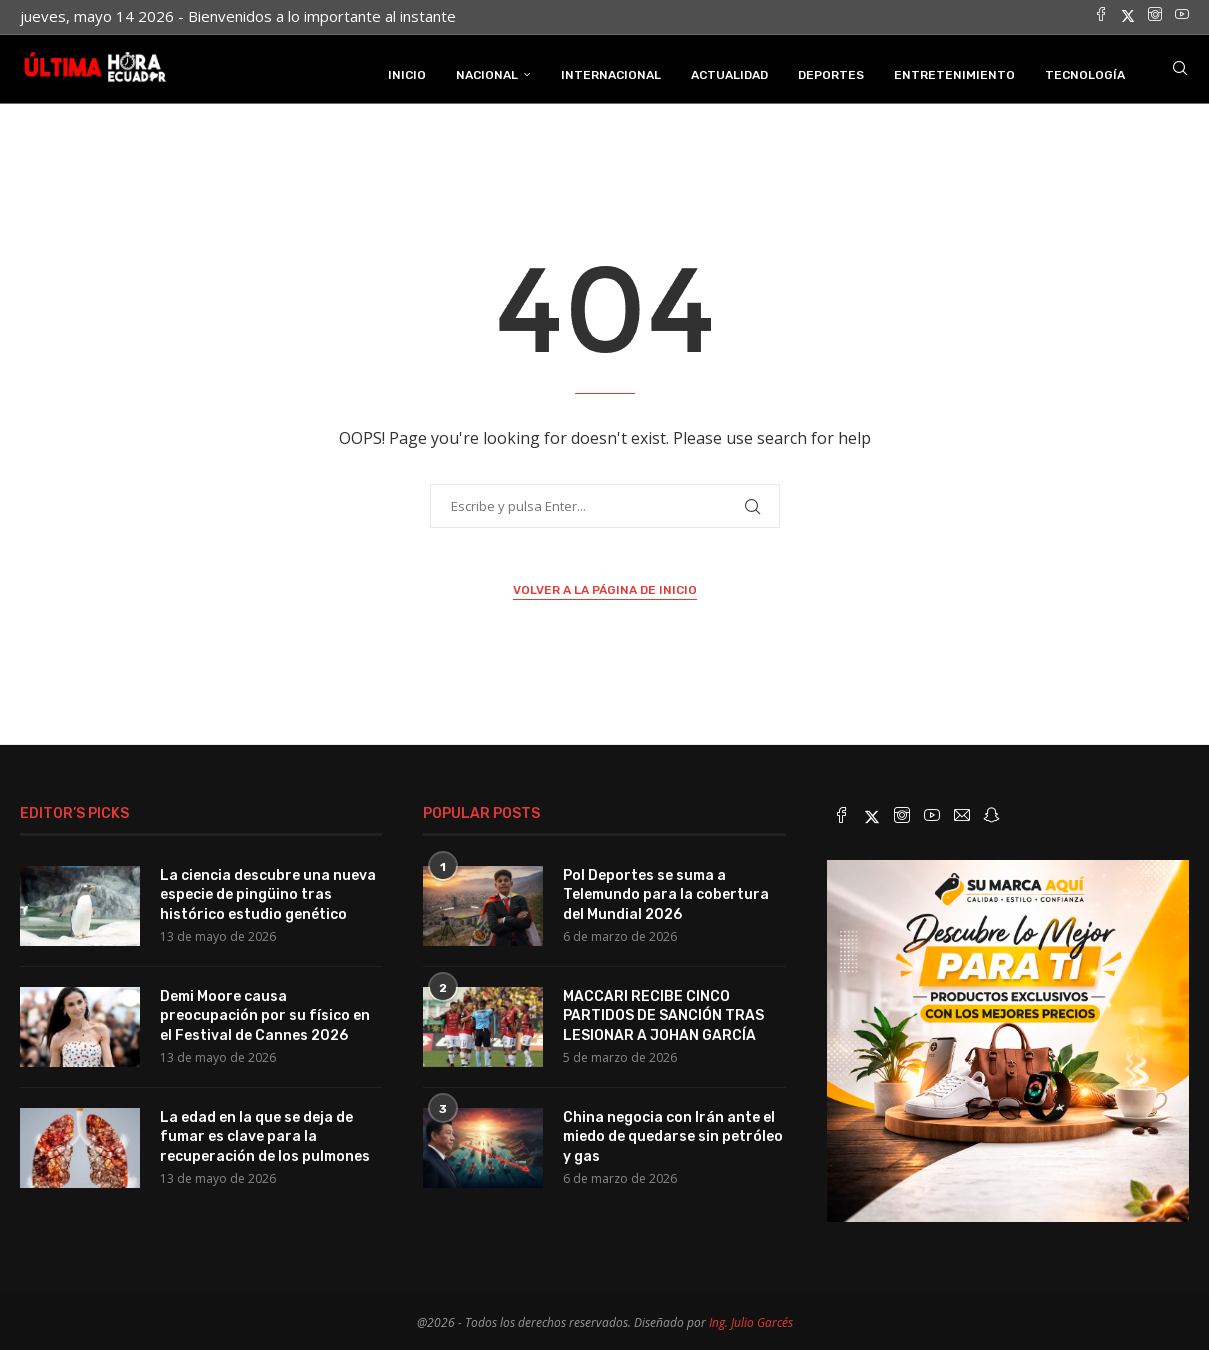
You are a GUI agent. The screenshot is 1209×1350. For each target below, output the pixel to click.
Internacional (611, 73)
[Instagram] (1155, 16)
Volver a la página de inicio (605, 588)
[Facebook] (1101, 16)
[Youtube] (1182, 16)
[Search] (1180, 73)
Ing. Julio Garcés (751, 1320)
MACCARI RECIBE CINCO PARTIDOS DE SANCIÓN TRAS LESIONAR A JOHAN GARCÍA (663, 1013)
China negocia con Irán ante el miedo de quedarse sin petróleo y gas (673, 1134)
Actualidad (729, 73)
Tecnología (1085, 73)
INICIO (407, 73)
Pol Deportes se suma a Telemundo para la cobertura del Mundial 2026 (666, 892)
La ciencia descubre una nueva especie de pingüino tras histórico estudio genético (268, 892)
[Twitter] (1128, 16)
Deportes (831, 73)
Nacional (487, 73)
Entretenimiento (954, 73)
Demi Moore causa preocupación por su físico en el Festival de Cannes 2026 (265, 1013)
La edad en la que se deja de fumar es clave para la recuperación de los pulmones (265, 1134)
